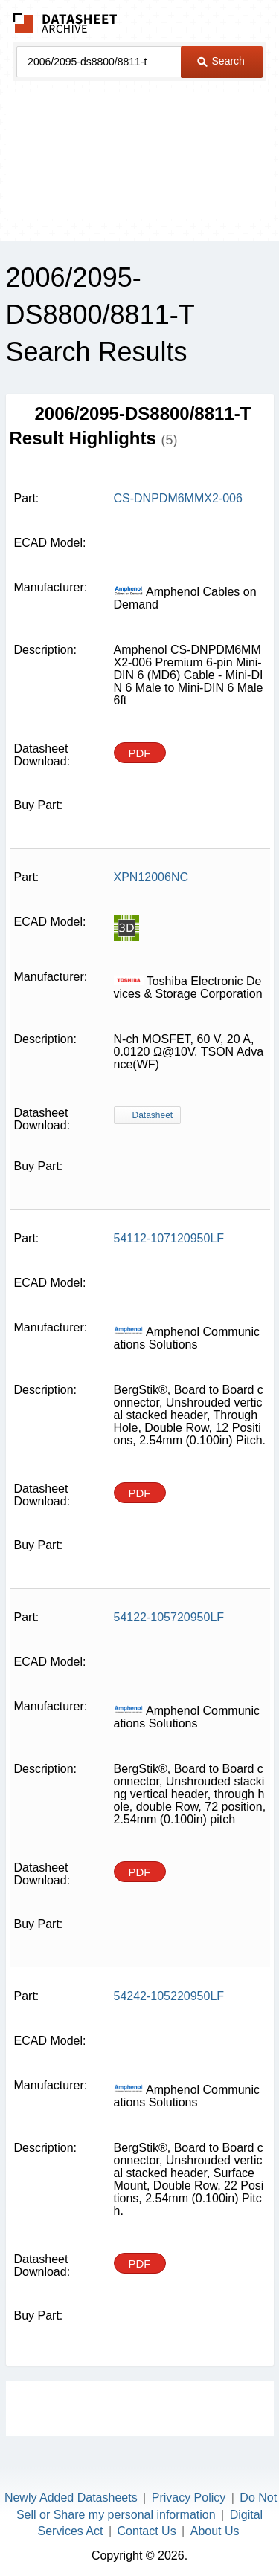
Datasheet (152, 1115)
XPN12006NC (151, 877)
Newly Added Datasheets (71, 2497)
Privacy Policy (189, 2497)
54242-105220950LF (169, 1996)
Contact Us (147, 2531)
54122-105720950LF (169, 1617)
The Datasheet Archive (65, 23)
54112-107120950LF (169, 1238)
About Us (215, 2531)
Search (221, 61)
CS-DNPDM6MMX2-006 (178, 498)
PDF (140, 753)
